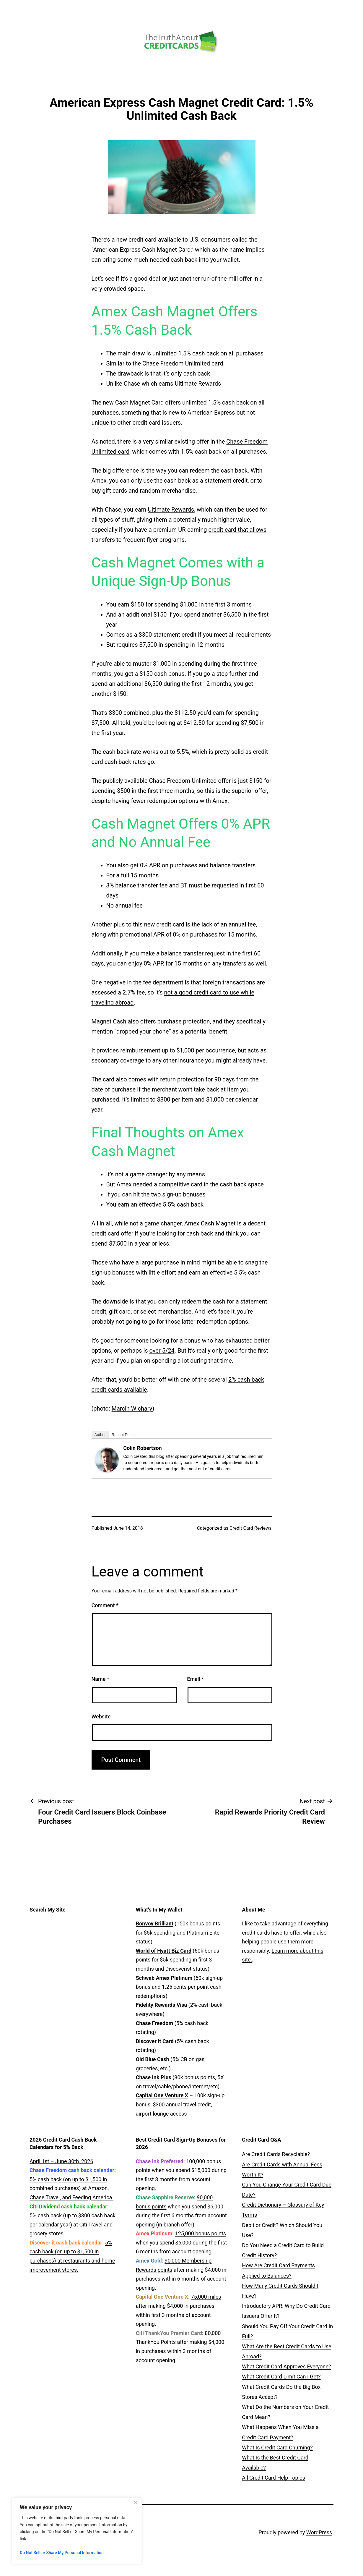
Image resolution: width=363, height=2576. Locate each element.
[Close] (135, 2502)
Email (195, 1679)
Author (100, 1434)
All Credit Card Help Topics (273, 2478)
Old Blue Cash (152, 2059)
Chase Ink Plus (153, 2077)
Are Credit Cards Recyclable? (276, 2154)
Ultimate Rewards (171, 509)
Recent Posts (123, 1434)
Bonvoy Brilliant (154, 1923)
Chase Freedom (154, 2023)
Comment (105, 1605)
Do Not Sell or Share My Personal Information (62, 2552)
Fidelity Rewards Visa (161, 2005)
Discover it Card (155, 2041)
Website (101, 1716)
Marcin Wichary (132, 1408)
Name (100, 1679)
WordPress (319, 2532)
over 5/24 (162, 1350)
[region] (77, 2531)
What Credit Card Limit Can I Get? (281, 2376)
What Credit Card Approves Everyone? (286, 2366)
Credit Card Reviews (250, 1528)
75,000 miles (206, 2297)
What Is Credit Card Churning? (277, 2447)
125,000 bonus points (200, 2233)
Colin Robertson (142, 1448)
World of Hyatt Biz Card (163, 1951)
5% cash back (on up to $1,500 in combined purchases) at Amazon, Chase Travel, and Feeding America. (71, 2188)
